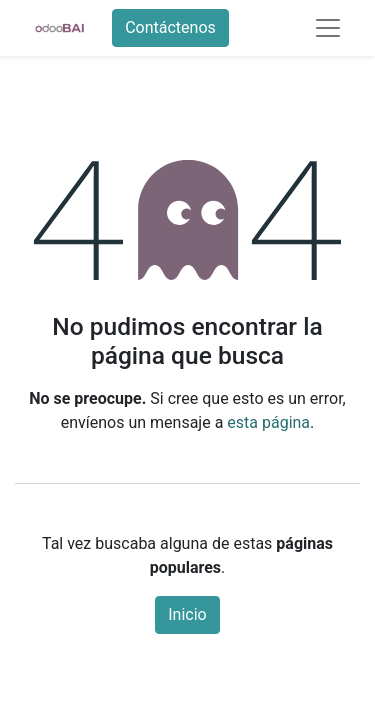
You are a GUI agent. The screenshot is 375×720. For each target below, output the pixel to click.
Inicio (187, 614)
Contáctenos (170, 27)
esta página (268, 422)
